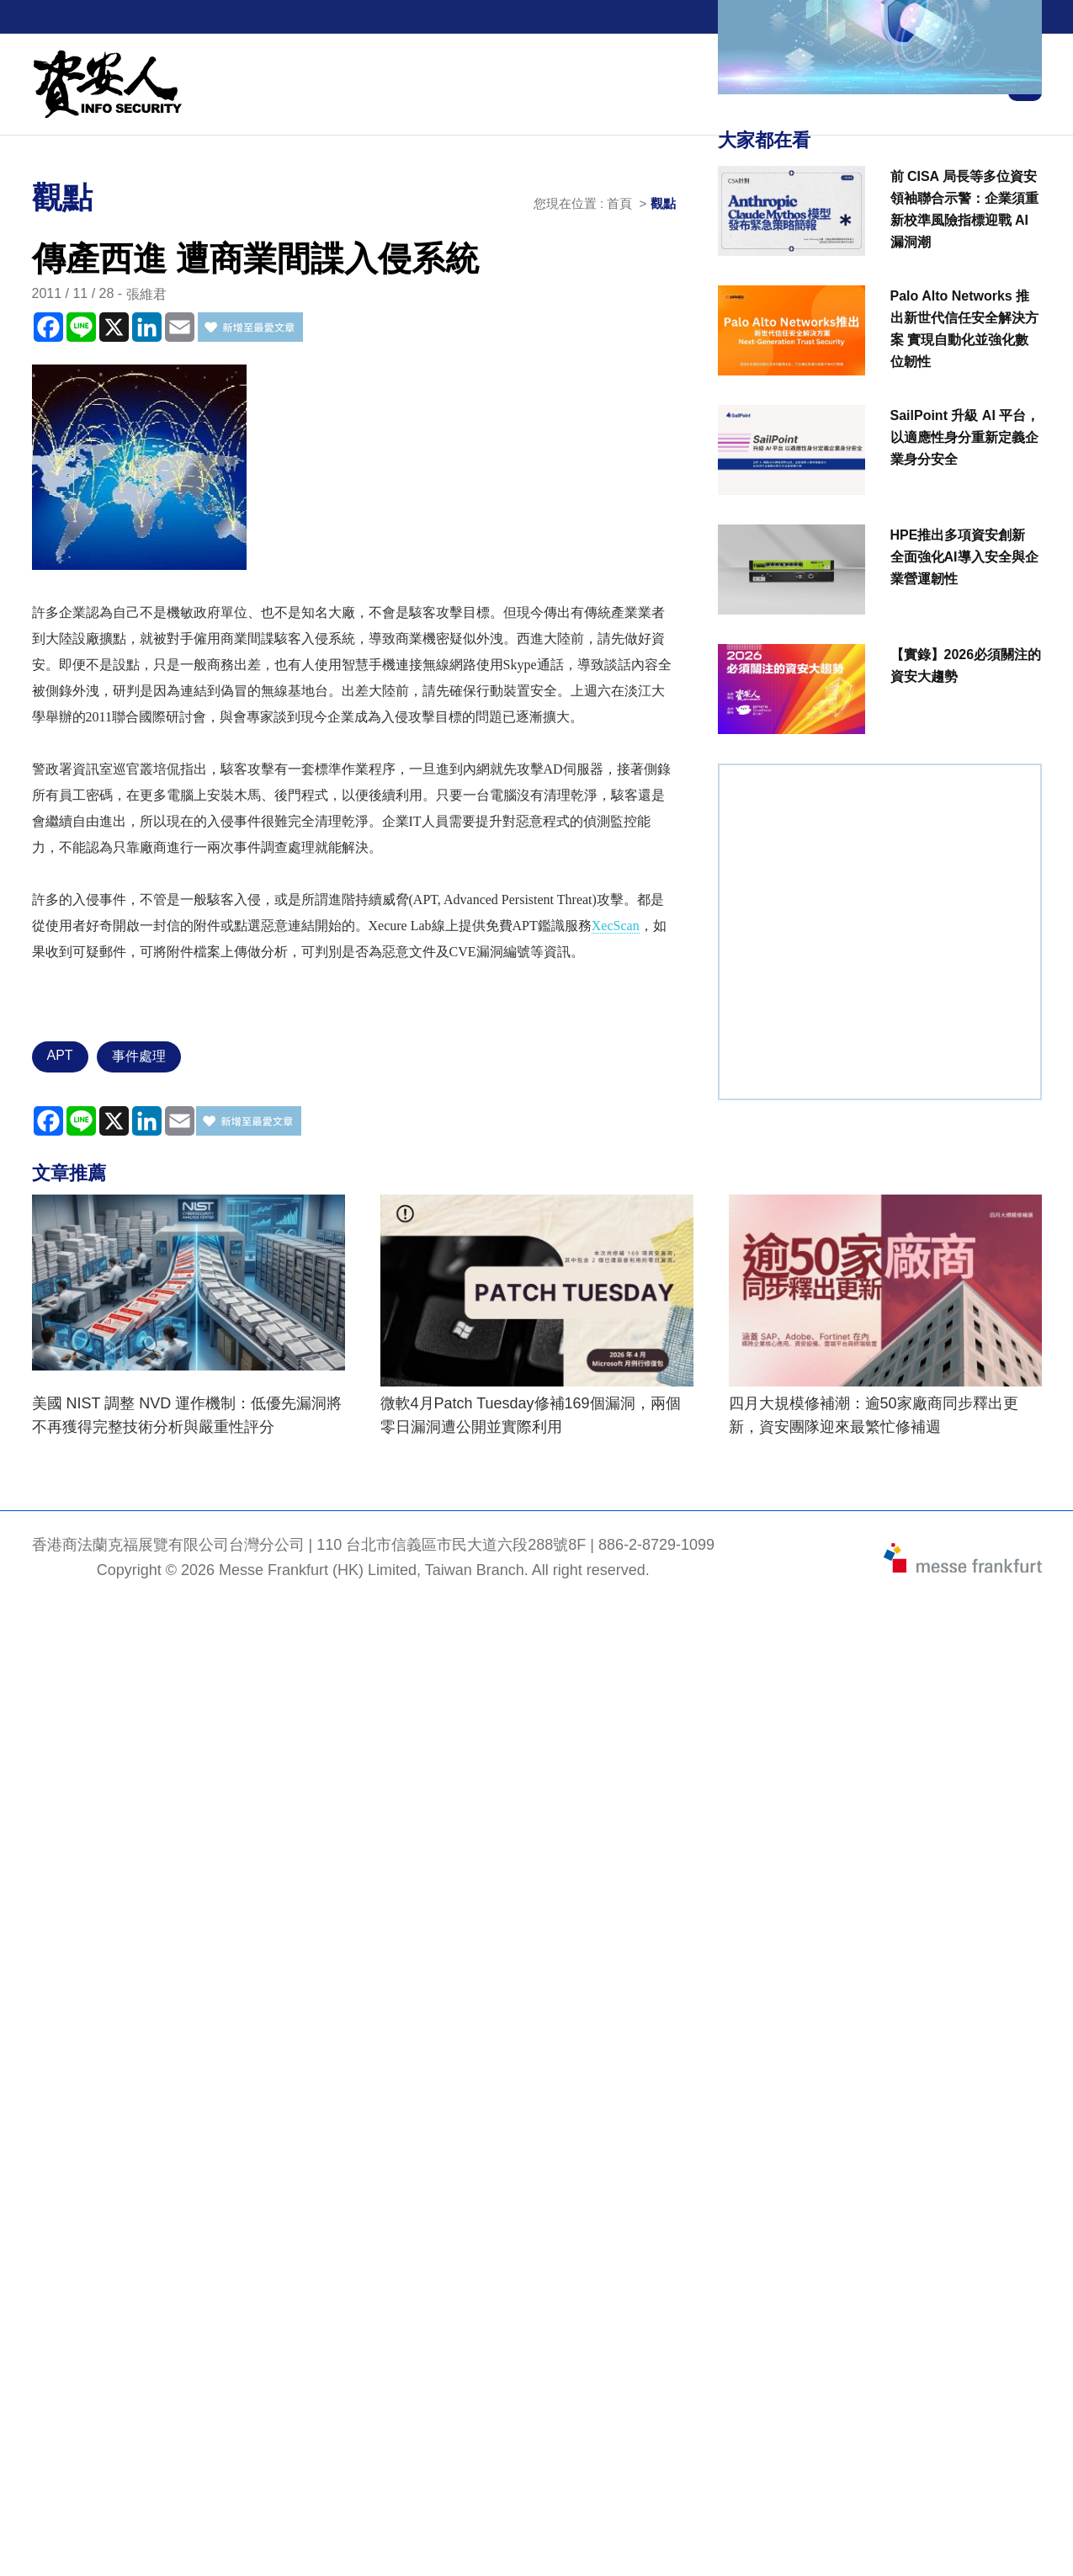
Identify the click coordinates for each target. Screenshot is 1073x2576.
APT (60, 1055)
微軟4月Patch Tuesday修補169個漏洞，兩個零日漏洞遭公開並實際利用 (530, 1415)
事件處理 (139, 1056)
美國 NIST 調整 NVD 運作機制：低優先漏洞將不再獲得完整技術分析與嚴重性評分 (187, 1415)
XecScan (616, 925)
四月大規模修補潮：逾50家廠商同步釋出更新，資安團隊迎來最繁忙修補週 (873, 1415)
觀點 (663, 203)
